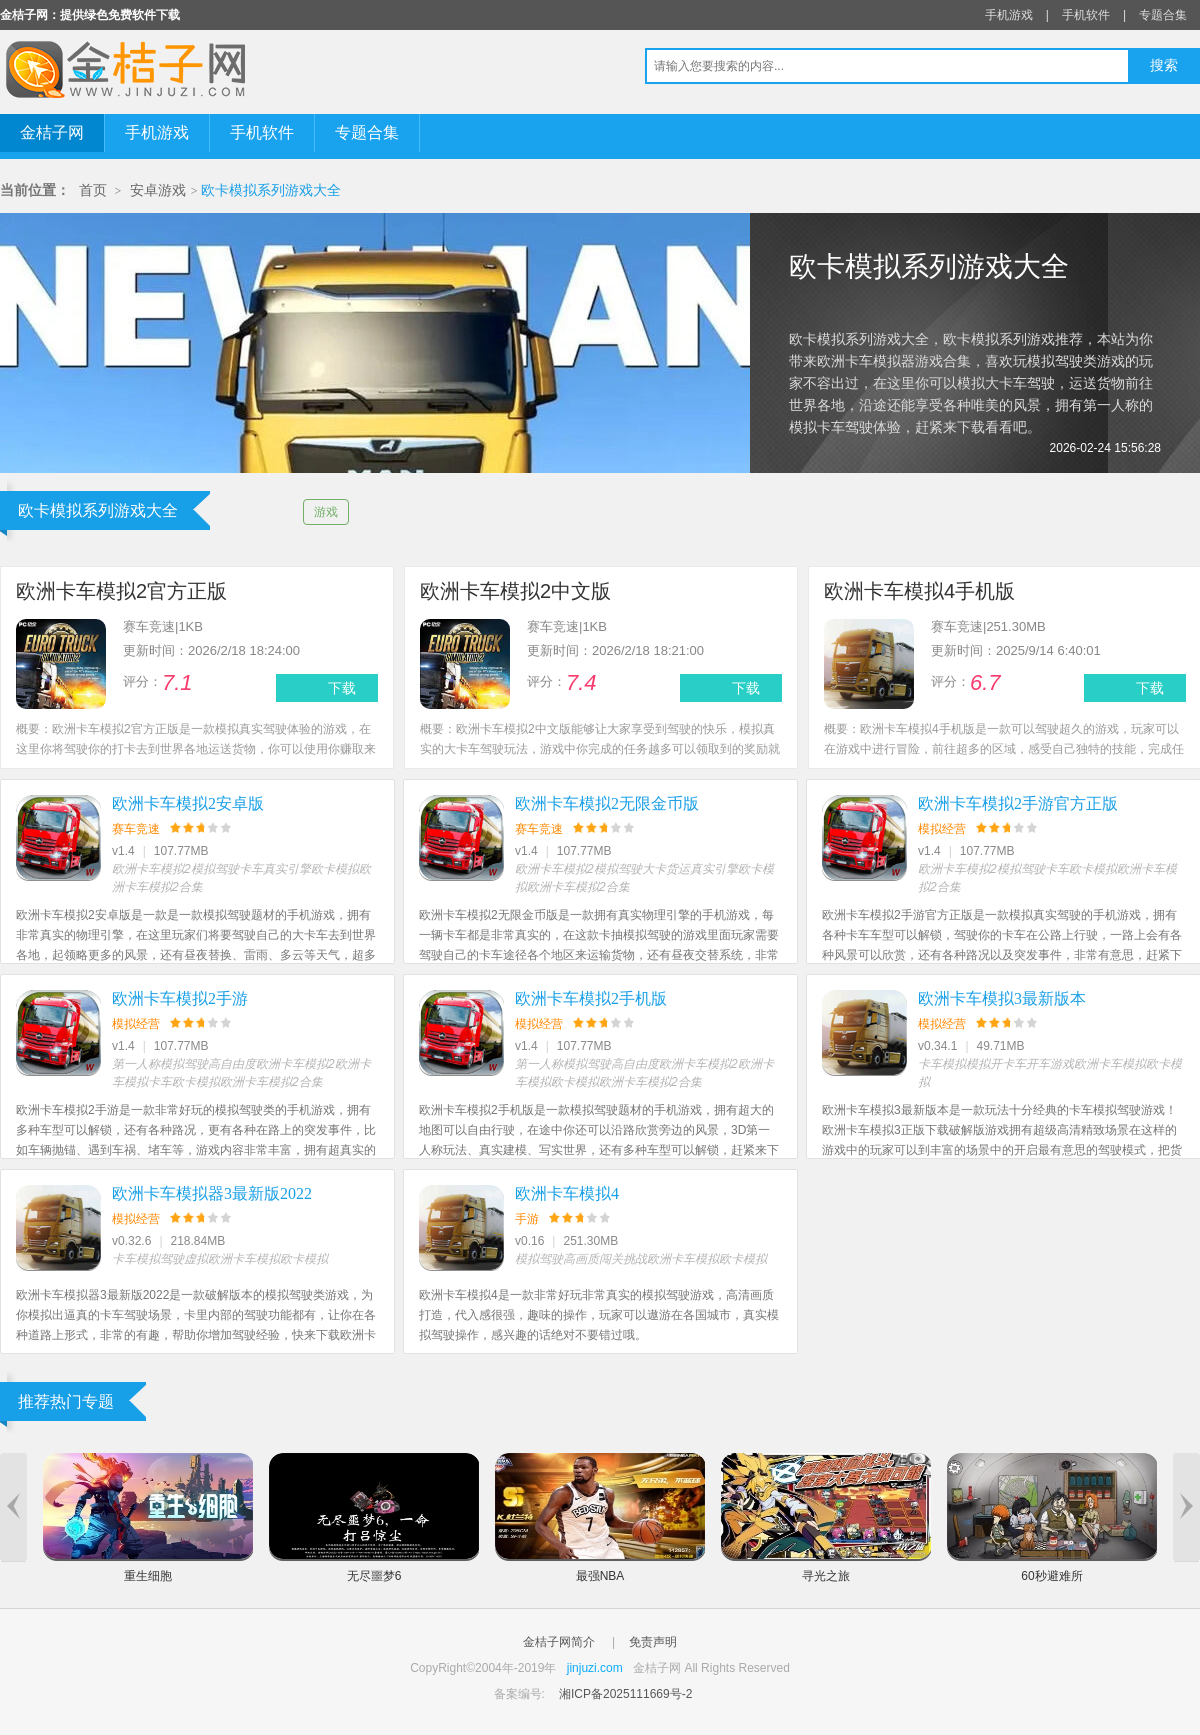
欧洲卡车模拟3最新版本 (1002, 998)
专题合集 (1163, 15)
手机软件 (1086, 15)
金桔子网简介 (559, 1642)
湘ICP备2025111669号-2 (625, 1694)
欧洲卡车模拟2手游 (180, 998)
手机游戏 (1009, 15)
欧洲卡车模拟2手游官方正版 (1018, 803)
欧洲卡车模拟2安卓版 (188, 803)
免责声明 (653, 1642)
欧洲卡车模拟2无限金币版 (607, 803)
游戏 (326, 512)
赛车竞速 (136, 829)
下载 (342, 688)
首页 (93, 190)
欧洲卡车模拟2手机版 (591, 998)
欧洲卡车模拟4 (567, 1193)
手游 (527, 1219)
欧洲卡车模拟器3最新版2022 (212, 1193)
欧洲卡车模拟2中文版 (515, 591)
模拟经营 (942, 829)
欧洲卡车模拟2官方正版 (121, 591)
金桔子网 (52, 132)
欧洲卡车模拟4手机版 (919, 591)
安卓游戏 (158, 190)
